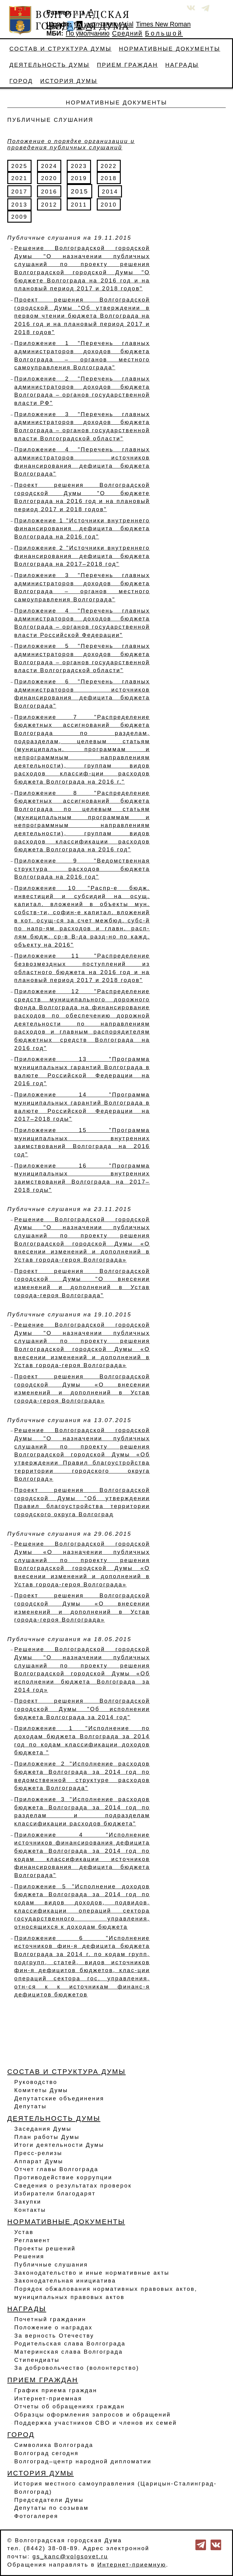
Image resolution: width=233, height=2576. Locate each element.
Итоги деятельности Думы (59, 2145)
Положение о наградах (53, 2327)
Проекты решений (45, 2248)
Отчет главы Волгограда (56, 2169)
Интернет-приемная (48, 2398)
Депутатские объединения (59, 2098)
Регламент (32, 2240)
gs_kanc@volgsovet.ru (70, 2556)
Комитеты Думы (41, 2090)
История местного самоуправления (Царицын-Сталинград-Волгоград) (115, 2487)
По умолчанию (96, 24)
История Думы (69, 81)
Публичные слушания (51, 2264)
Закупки (27, 2201)
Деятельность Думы (49, 65)
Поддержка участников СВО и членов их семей (95, 2423)
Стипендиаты (36, 2360)
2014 (110, 191)
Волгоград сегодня (46, 2453)
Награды (182, 65)
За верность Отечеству (54, 2335)
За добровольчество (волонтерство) (76, 2368)
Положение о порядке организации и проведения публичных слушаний (71, 144)
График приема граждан (55, 2390)
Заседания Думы (43, 2129)
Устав (24, 2232)
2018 (109, 178)
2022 (109, 166)
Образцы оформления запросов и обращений (92, 2414)
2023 (79, 166)
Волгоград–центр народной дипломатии (82, 2461)
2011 (79, 204)
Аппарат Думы (38, 2161)
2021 (19, 178)
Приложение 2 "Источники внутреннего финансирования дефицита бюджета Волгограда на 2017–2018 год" (82, 556)
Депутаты (30, 2106)
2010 (109, 204)
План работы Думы (46, 2137)
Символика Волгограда (53, 2445)
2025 (19, 166)
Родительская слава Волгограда (70, 2343)
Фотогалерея (36, 2516)
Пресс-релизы (38, 2153)
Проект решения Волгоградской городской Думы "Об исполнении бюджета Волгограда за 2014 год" (82, 1709)
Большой (164, 33)
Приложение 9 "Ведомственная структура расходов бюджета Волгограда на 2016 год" (82, 868)
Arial (126, 24)
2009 (19, 217)
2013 (19, 204)
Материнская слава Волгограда (68, 2352)
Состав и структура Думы (60, 49)
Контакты (30, 2210)
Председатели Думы (49, 2500)
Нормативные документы (169, 49)
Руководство (35, 2082)
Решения (29, 2256)
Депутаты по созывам (51, 2508)
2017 (19, 191)
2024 (49, 166)
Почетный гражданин (50, 2319)
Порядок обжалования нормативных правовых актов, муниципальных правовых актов (105, 2293)
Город (21, 81)
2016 (49, 191)
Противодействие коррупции (63, 2177)
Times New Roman (163, 24)
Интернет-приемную (131, 2564)
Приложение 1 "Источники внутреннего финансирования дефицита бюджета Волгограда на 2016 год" (82, 528)
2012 (49, 204)
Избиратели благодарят (55, 2193)
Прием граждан (127, 65)
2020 (49, 178)
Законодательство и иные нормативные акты (91, 2273)
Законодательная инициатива (65, 2280)
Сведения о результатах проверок (73, 2185)
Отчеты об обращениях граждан (69, 2406)
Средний (127, 33)
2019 (79, 178)
